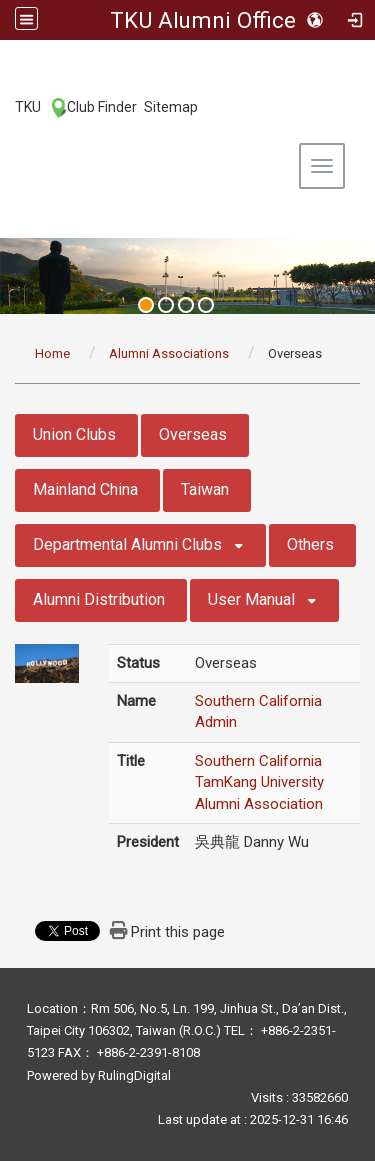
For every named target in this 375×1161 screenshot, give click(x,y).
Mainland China (85, 489)
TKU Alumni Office (203, 20)
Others (310, 544)
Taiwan (205, 489)
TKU (28, 107)
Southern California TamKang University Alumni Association (259, 782)
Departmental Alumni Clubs (127, 544)
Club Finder (102, 107)
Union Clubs (74, 434)
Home (52, 353)
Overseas (193, 434)
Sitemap (171, 107)
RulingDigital (134, 1075)
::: (4, 106)
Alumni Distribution (99, 599)
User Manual (251, 599)
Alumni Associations (169, 353)
